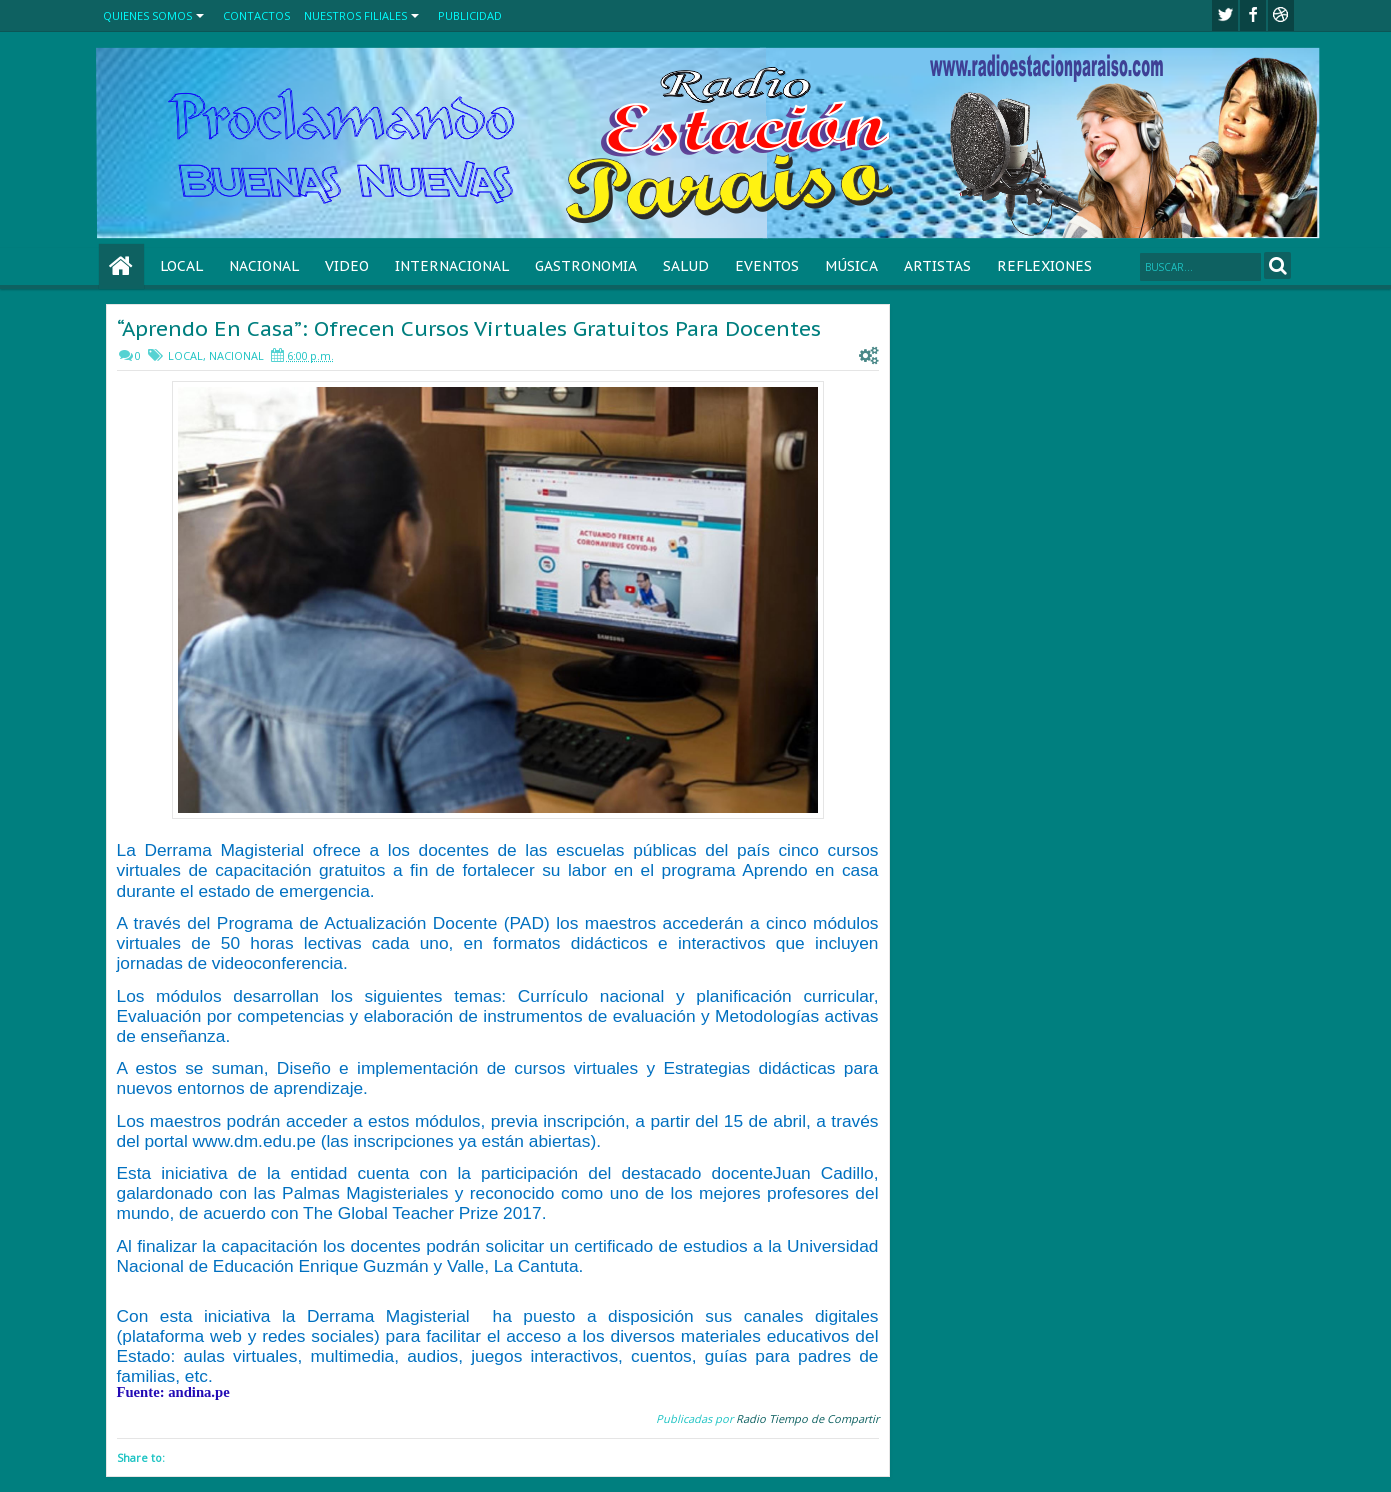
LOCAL (181, 266)
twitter (1225, 15)
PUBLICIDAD (470, 15)
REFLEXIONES (1044, 266)
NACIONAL (264, 266)
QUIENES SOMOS (147, 15)
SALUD (686, 266)
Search (1277, 265)
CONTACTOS (256, 15)
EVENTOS (767, 266)
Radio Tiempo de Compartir (807, 1418)
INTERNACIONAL (452, 266)
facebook (1253, 15)
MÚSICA (851, 266)
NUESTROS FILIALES (355, 15)
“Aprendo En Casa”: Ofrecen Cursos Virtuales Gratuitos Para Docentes (469, 328)
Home (121, 266)
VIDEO (347, 266)
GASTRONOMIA (586, 266)
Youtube (1281, 15)
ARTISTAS (937, 266)
